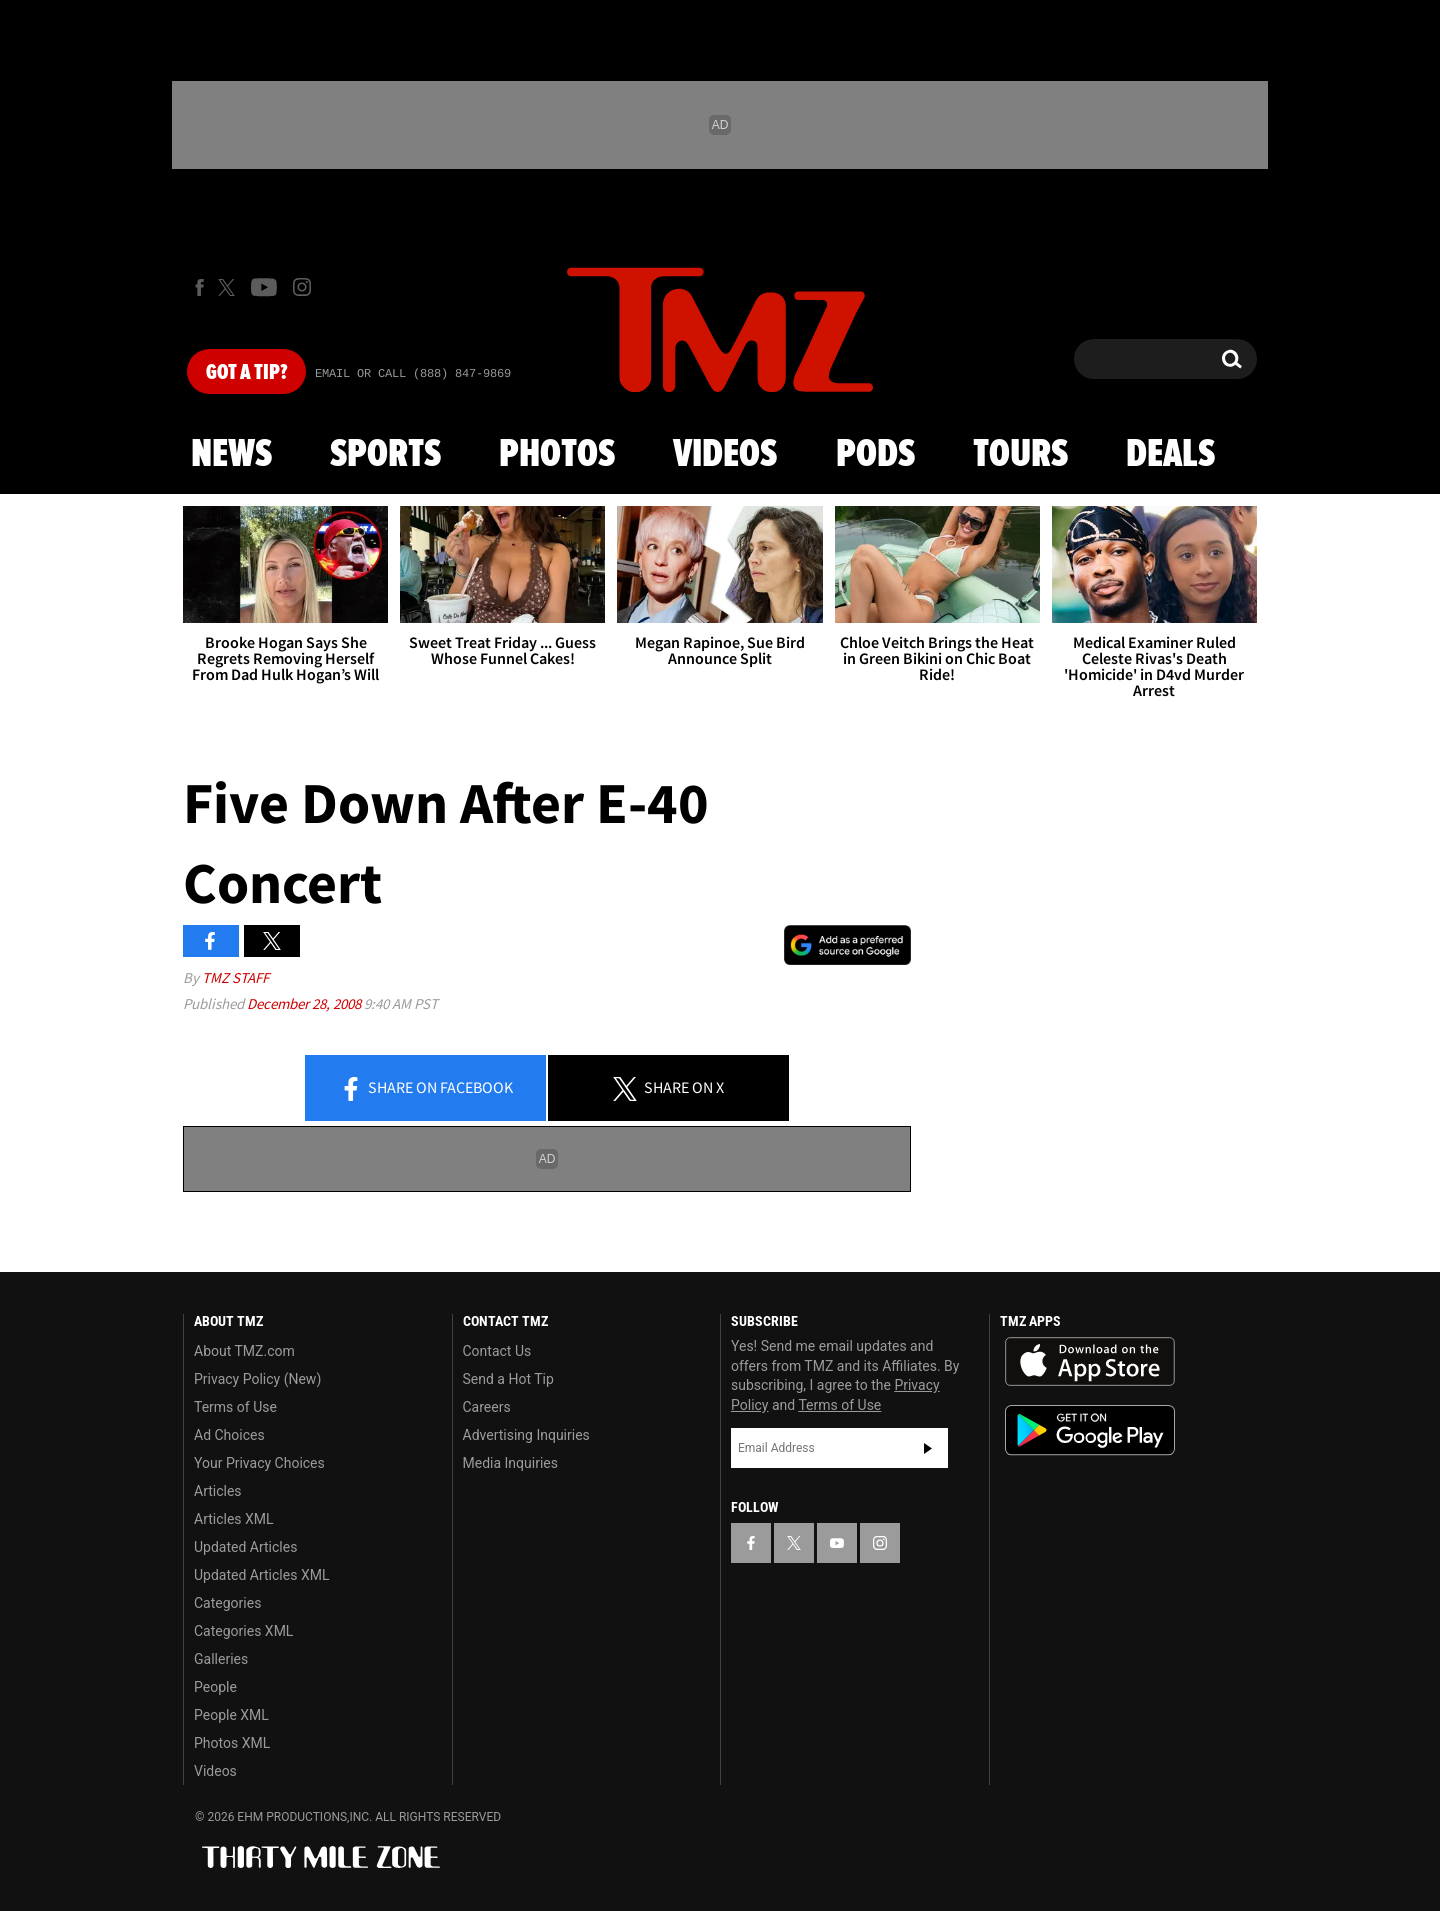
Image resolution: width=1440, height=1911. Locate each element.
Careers (487, 1407)
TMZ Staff (235, 977)
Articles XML (234, 1519)
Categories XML (243, 1631)
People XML (231, 1715)
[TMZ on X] (229, 287)
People (215, 1687)
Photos (557, 455)
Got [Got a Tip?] (246, 373)
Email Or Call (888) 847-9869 (413, 374)
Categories (227, 1603)
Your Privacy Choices (259, 1463)
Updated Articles (245, 1547)
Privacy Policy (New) (257, 1379)
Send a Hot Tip (508, 1379)
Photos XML (232, 1743)
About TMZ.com (244, 1351)
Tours (1020, 455)
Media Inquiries (510, 1463)
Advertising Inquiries (526, 1435)
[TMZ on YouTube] (837, 1543)
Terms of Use (235, 1407)
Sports (385, 455)
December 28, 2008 (305, 1003)
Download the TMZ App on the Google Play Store (1090, 1430)
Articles (218, 1491)
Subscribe (928, 1448)
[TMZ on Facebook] (199, 287)
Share (426, 1089)
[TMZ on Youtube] (264, 287)
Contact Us (497, 1351)
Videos (725, 455)
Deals (1170, 455)
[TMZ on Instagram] (302, 287)
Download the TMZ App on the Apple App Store (1090, 1362)
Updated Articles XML (261, 1575)
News (231, 455)
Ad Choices (229, 1435)
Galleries (221, 1659)
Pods (875, 455)
